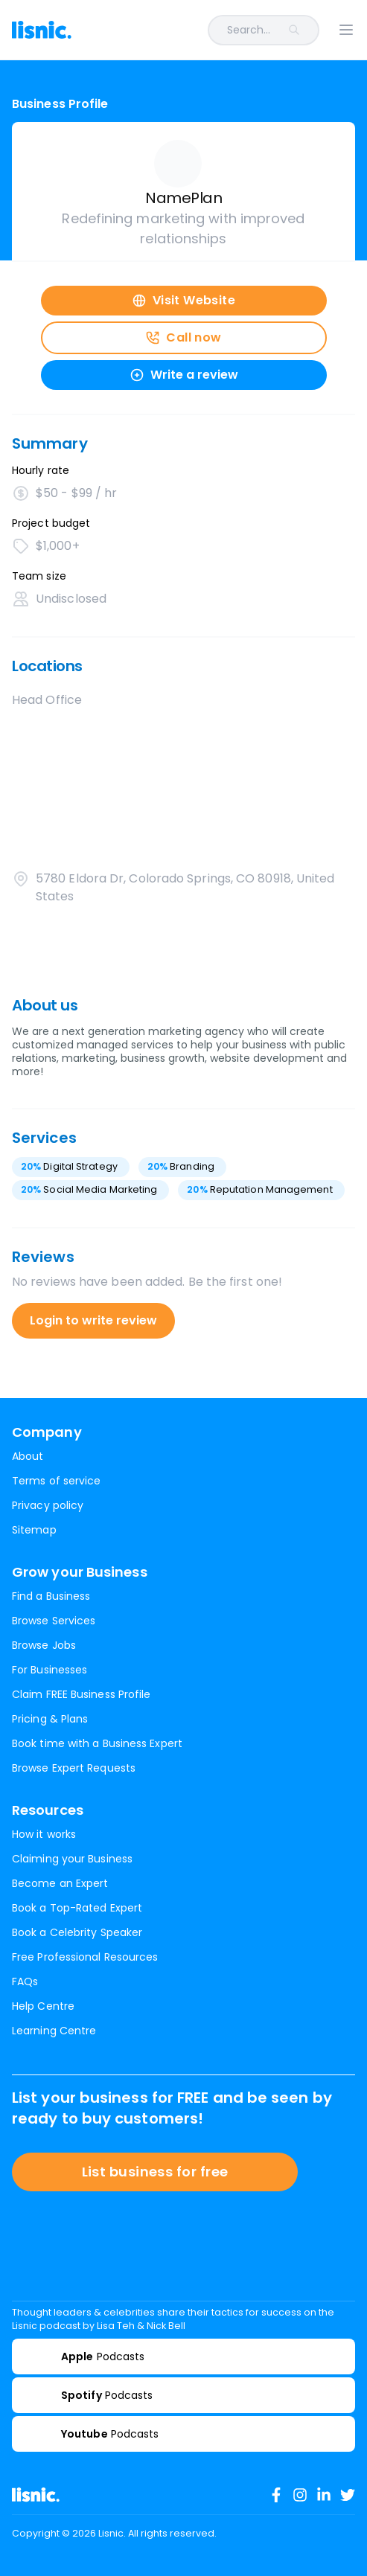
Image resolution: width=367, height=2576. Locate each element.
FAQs (25, 1981)
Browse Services (53, 1620)
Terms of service (56, 1480)
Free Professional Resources (85, 1956)
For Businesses (49, 1669)
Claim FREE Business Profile (81, 1694)
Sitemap (34, 1529)
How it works (44, 1834)
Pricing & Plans (50, 1718)
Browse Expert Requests (73, 1767)
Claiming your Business (72, 1858)
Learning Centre (54, 2030)
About (27, 1456)
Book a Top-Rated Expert (77, 1907)
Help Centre (43, 2006)
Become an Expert (60, 1883)
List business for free (155, 2171)
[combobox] (204, 30)
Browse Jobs (44, 1645)
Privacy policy (47, 1505)
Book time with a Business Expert (97, 1743)
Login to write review (93, 1320)
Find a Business (51, 1596)
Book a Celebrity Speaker (77, 1932)
